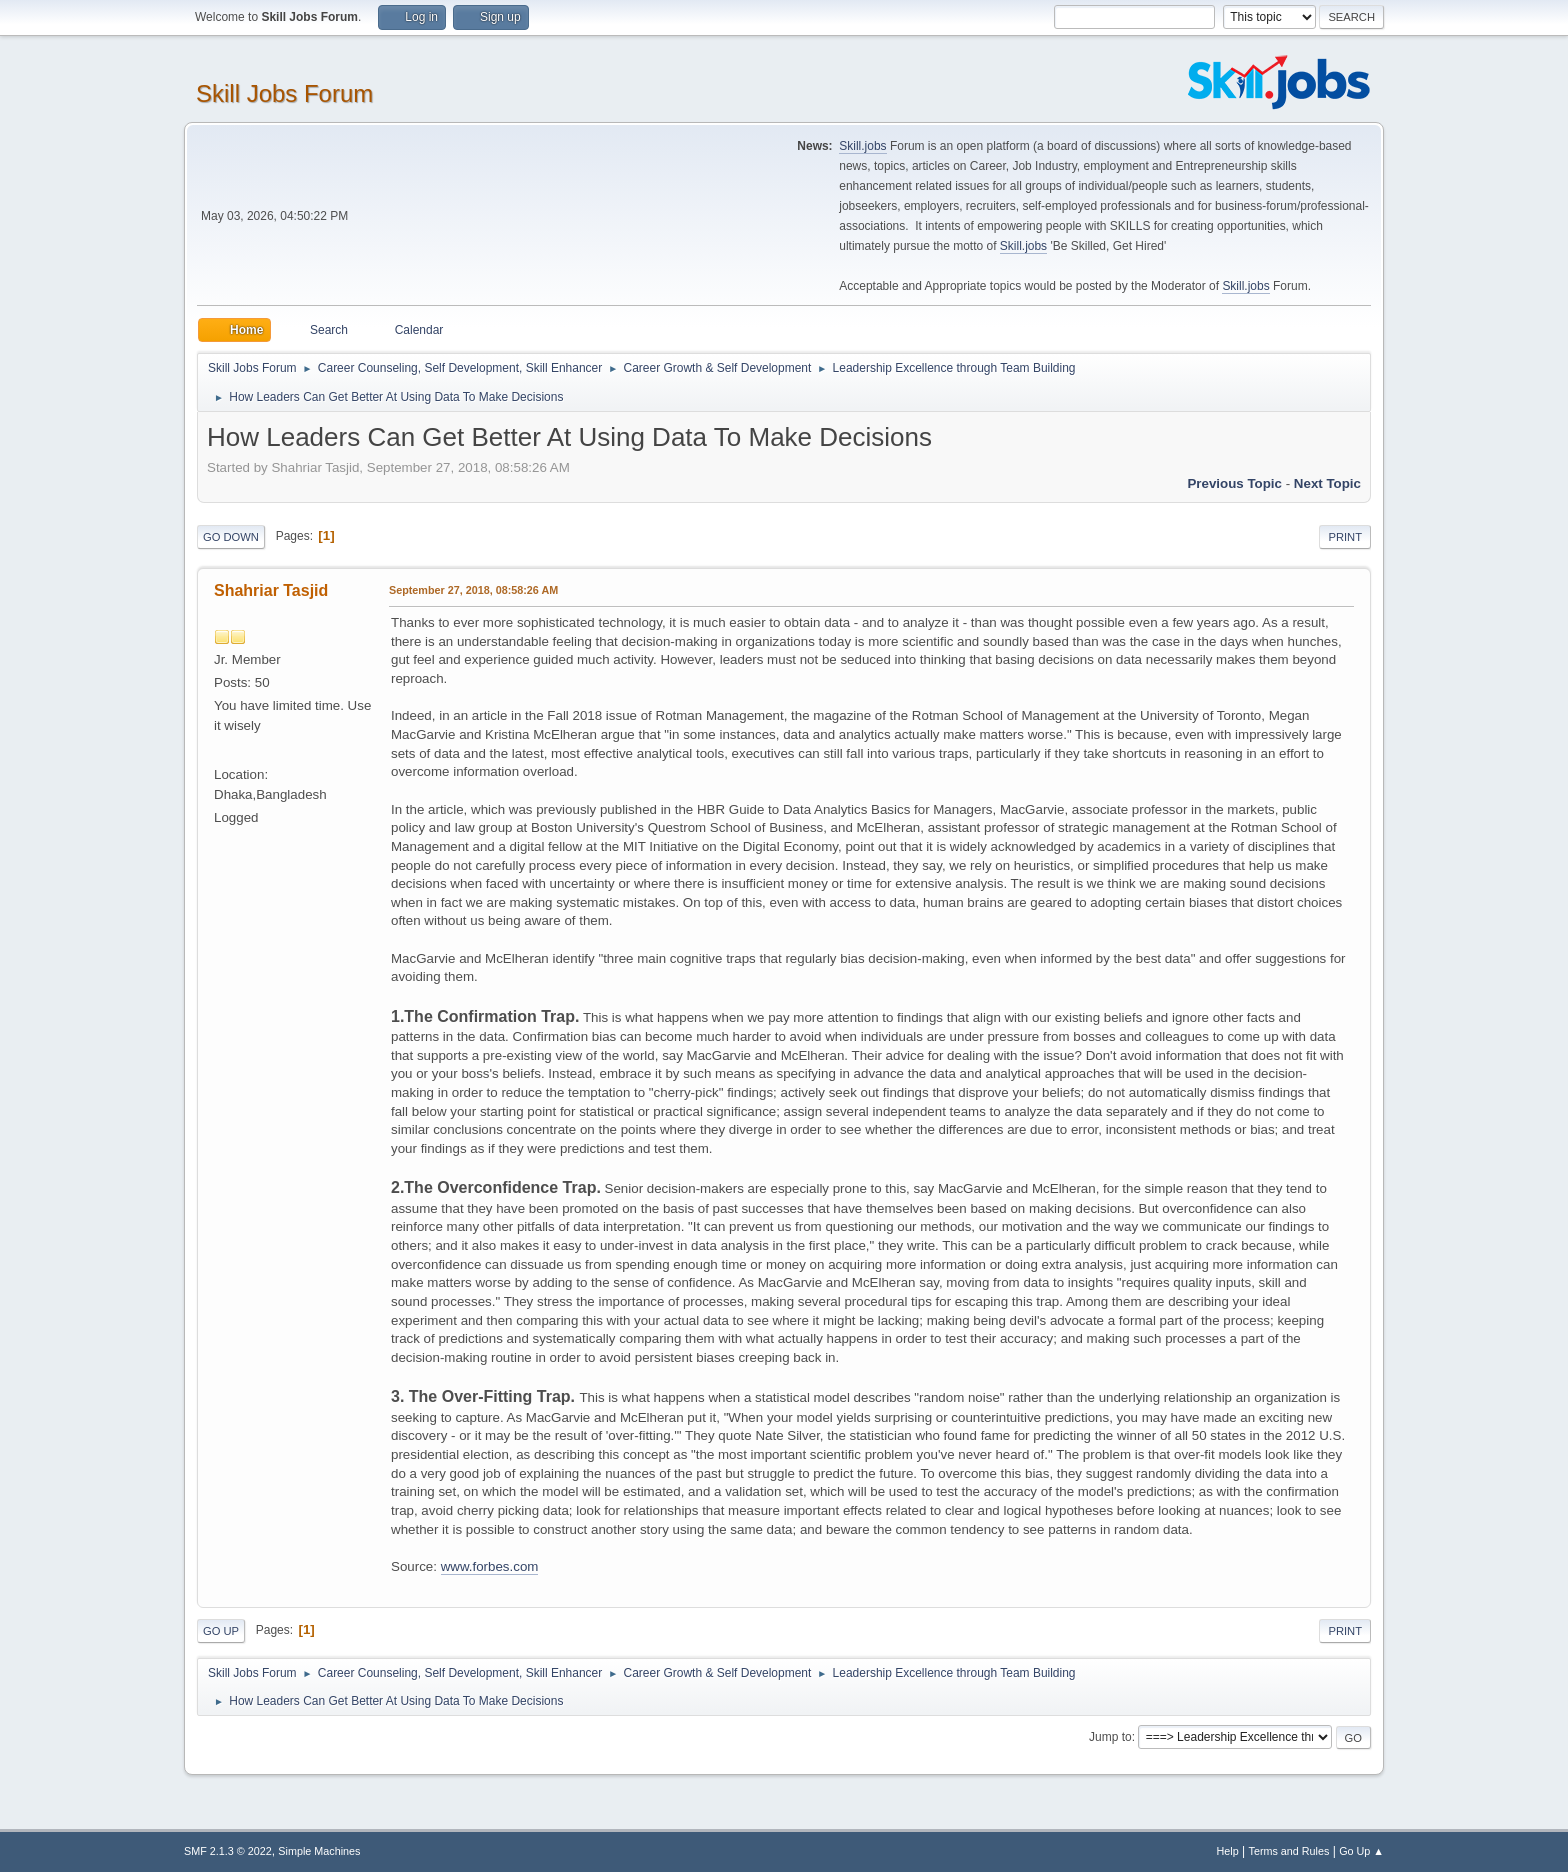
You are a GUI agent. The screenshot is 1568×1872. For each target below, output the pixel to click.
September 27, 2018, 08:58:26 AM (473, 590)
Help (1228, 1851)
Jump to (1110, 1737)
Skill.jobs (862, 146)
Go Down (231, 537)
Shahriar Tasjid (271, 590)
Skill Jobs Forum (284, 93)
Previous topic (1234, 483)
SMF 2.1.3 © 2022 (228, 1851)
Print (1345, 537)
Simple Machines (319, 1851)
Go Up (221, 1631)
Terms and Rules (1289, 1851)
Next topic (1327, 483)
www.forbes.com (490, 1566)
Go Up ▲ (1361, 1851)
